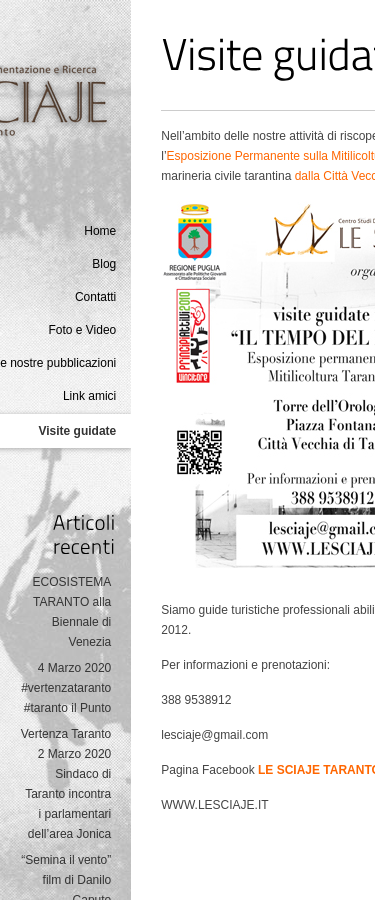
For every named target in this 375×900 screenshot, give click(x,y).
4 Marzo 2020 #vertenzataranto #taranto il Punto (66, 688)
